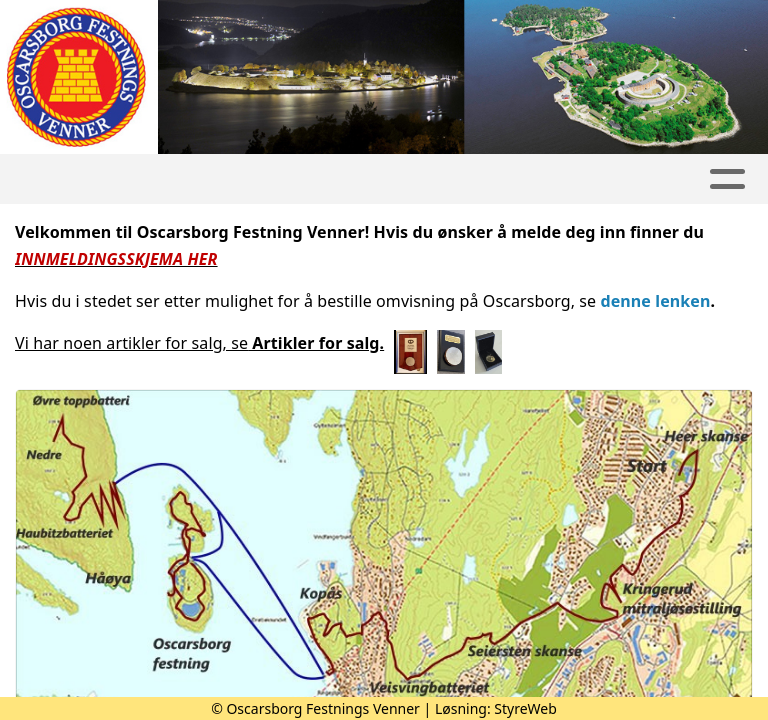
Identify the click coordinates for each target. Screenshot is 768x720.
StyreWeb (525, 708)
